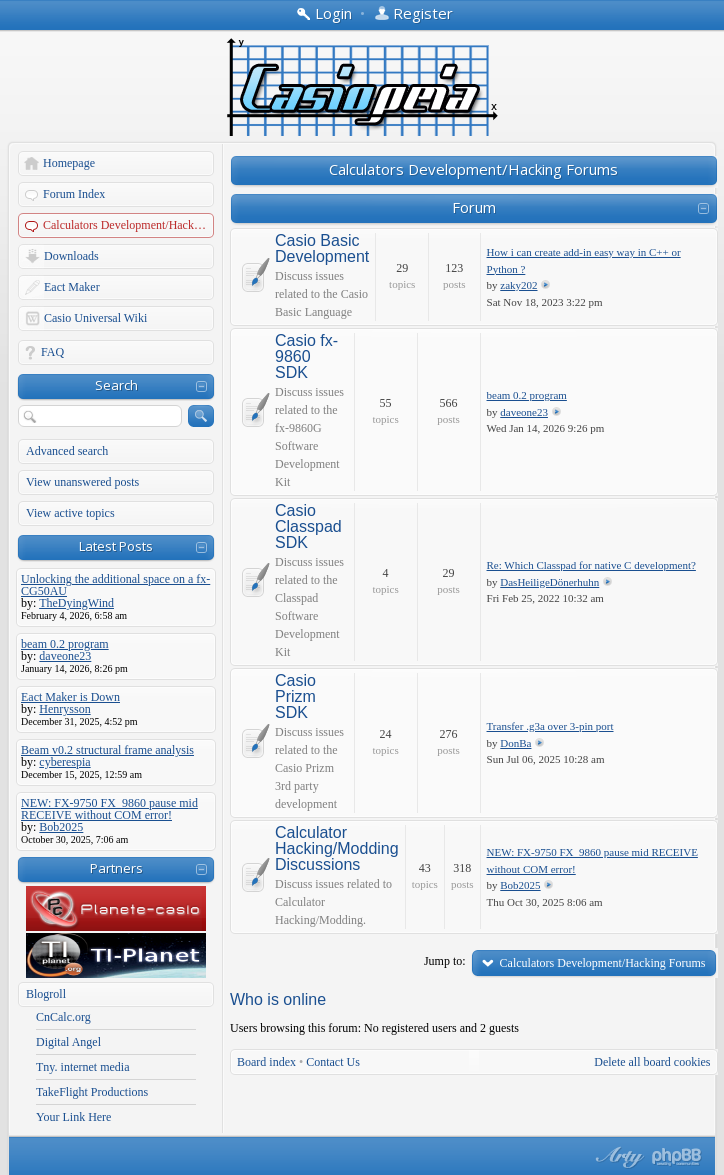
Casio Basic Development (322, 249)
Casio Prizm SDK (295, 697)
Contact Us (333, 1062)
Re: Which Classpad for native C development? (591, 565)
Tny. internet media (83, 1067)
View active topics (70, 513)
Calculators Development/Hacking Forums (129, 225)
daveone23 (524, 412)
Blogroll (46, 994)
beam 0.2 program (527, 395)
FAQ (52, 352)
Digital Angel (68, 1042)
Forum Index (74, 194)
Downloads (71, 256)
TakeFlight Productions (92, 1092)
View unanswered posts (82, 482)
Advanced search (67, 451)
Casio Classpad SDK (308, 527)
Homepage (69, 163)
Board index (266, 1062)
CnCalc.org (63, 1017)
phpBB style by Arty (617, 1157)
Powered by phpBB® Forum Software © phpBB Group (677, 1157)
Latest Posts (116, 546)
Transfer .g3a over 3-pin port (550, 726)
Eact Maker (72, 287)
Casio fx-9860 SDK (306, 357)
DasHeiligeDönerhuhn (549, 582)
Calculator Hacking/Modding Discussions (337, 849)
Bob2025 (520, 885)
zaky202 (518, 285)
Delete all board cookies (652, 1062)
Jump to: (445, 961)
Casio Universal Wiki (95, 318)
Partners (116, 868)
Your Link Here (73, 1117)
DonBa (515, 743)
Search (116, 385)
